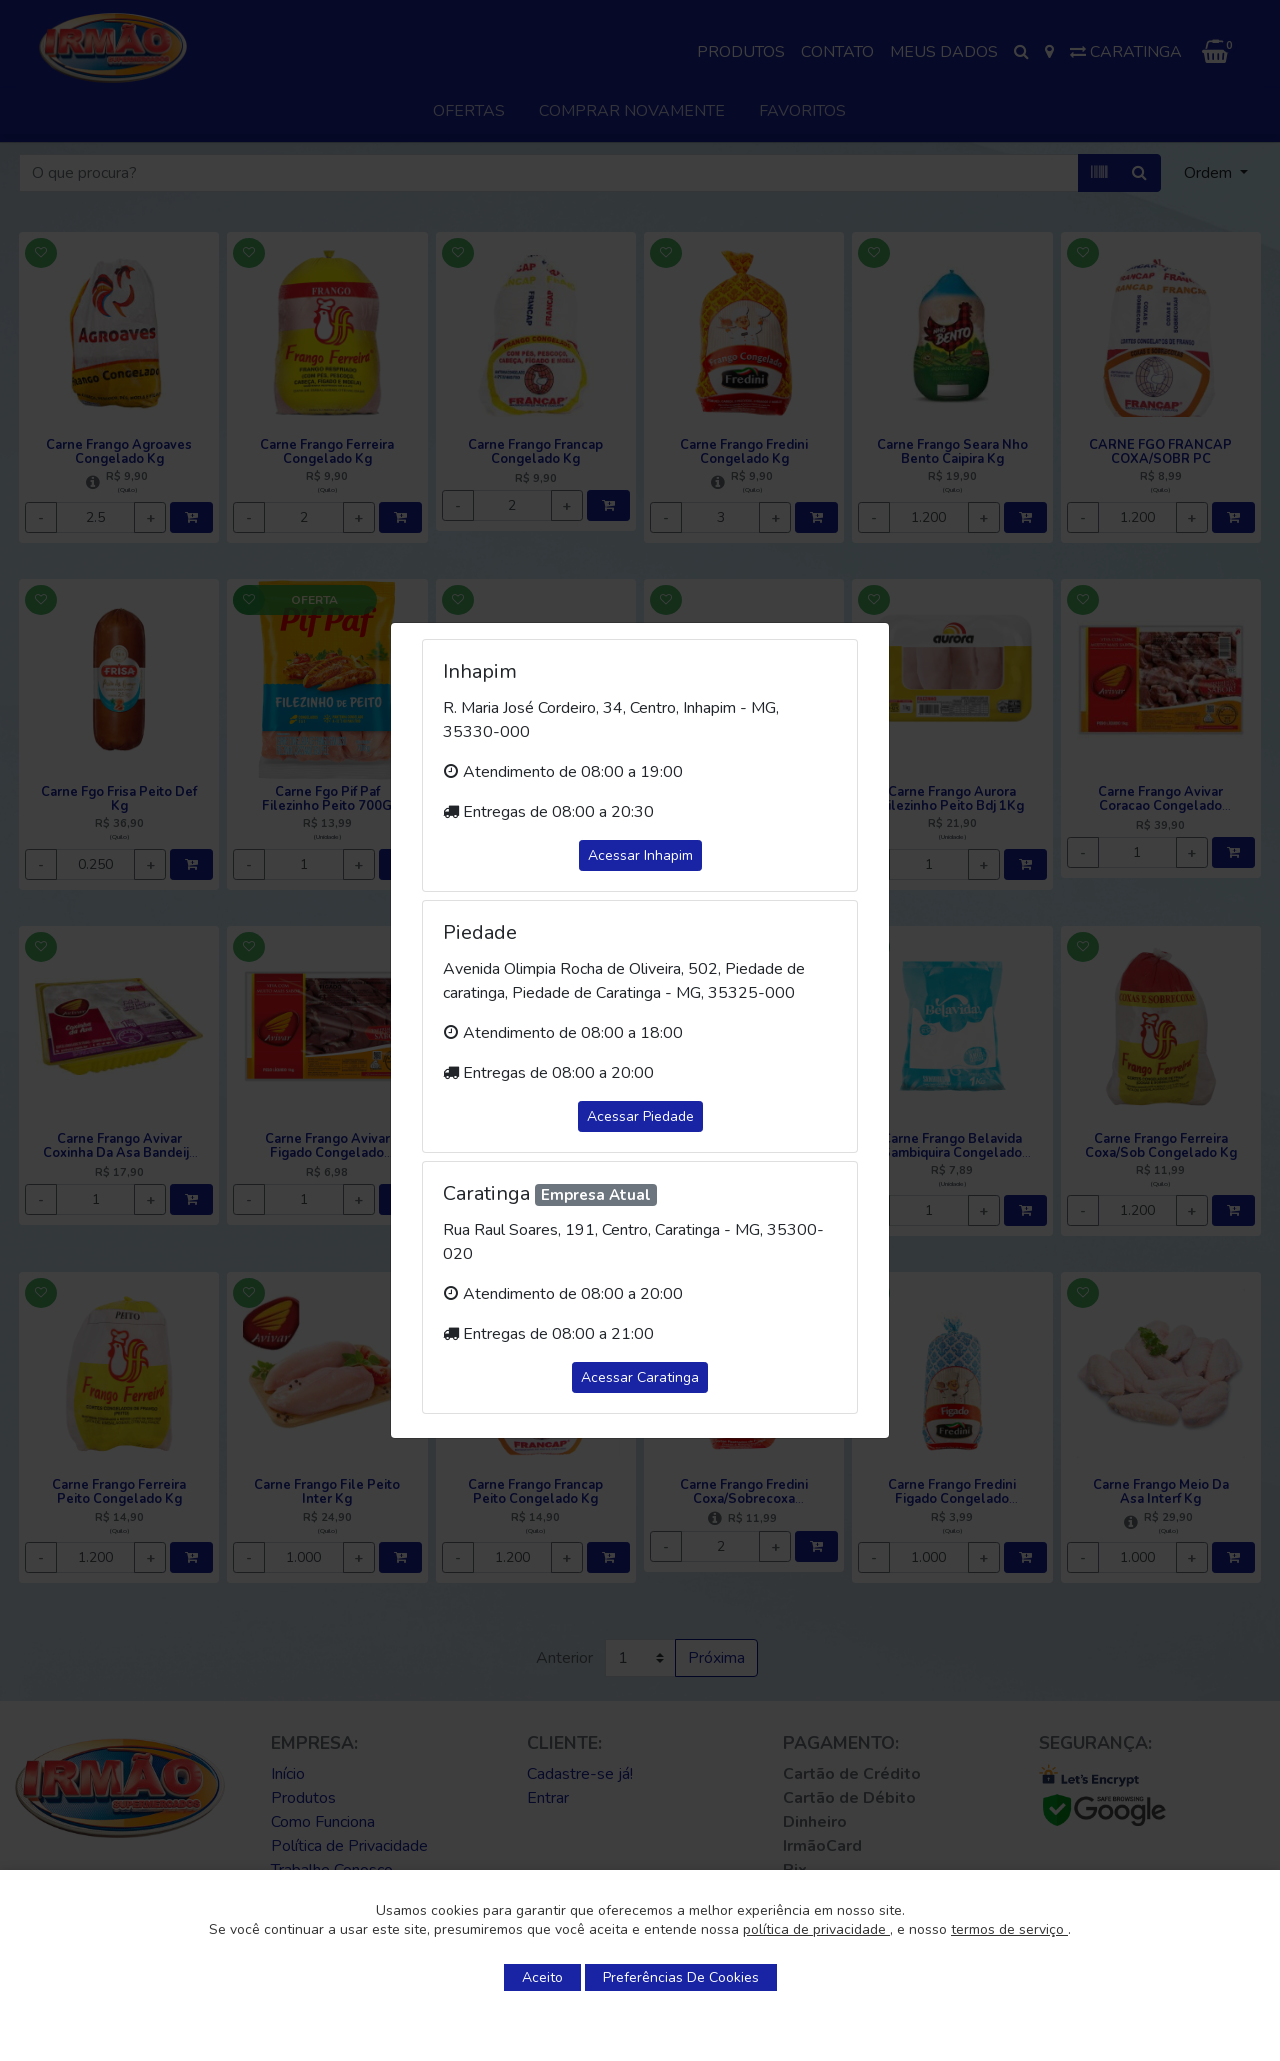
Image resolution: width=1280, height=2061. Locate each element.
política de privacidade (816, 1929)
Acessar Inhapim (640, 855)
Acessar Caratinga (640, 1377)
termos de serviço (1009, 1929)
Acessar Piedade (640, 1116)
